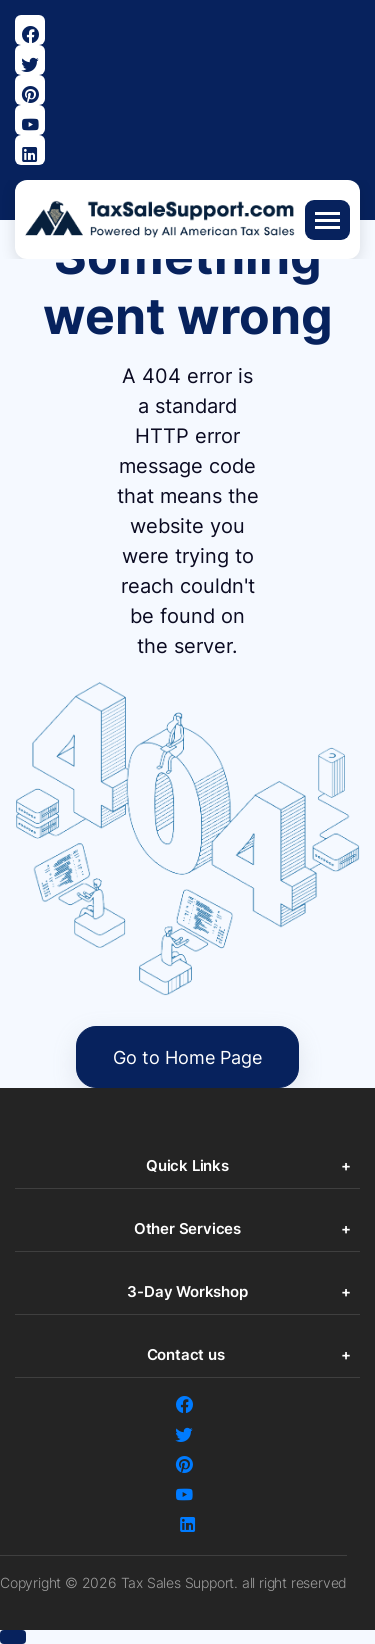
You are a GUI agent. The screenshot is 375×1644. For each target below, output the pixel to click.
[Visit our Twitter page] (30, 60)
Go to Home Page (187, 1057)
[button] (13, 1637)
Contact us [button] (188, 1354)
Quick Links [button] (187, 1165)
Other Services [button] (187, 1228)
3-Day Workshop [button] (187, 1291)
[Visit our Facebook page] (30, 30)
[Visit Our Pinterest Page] (30, 90)
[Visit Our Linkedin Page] (30, 150)
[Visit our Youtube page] (30, 120)
